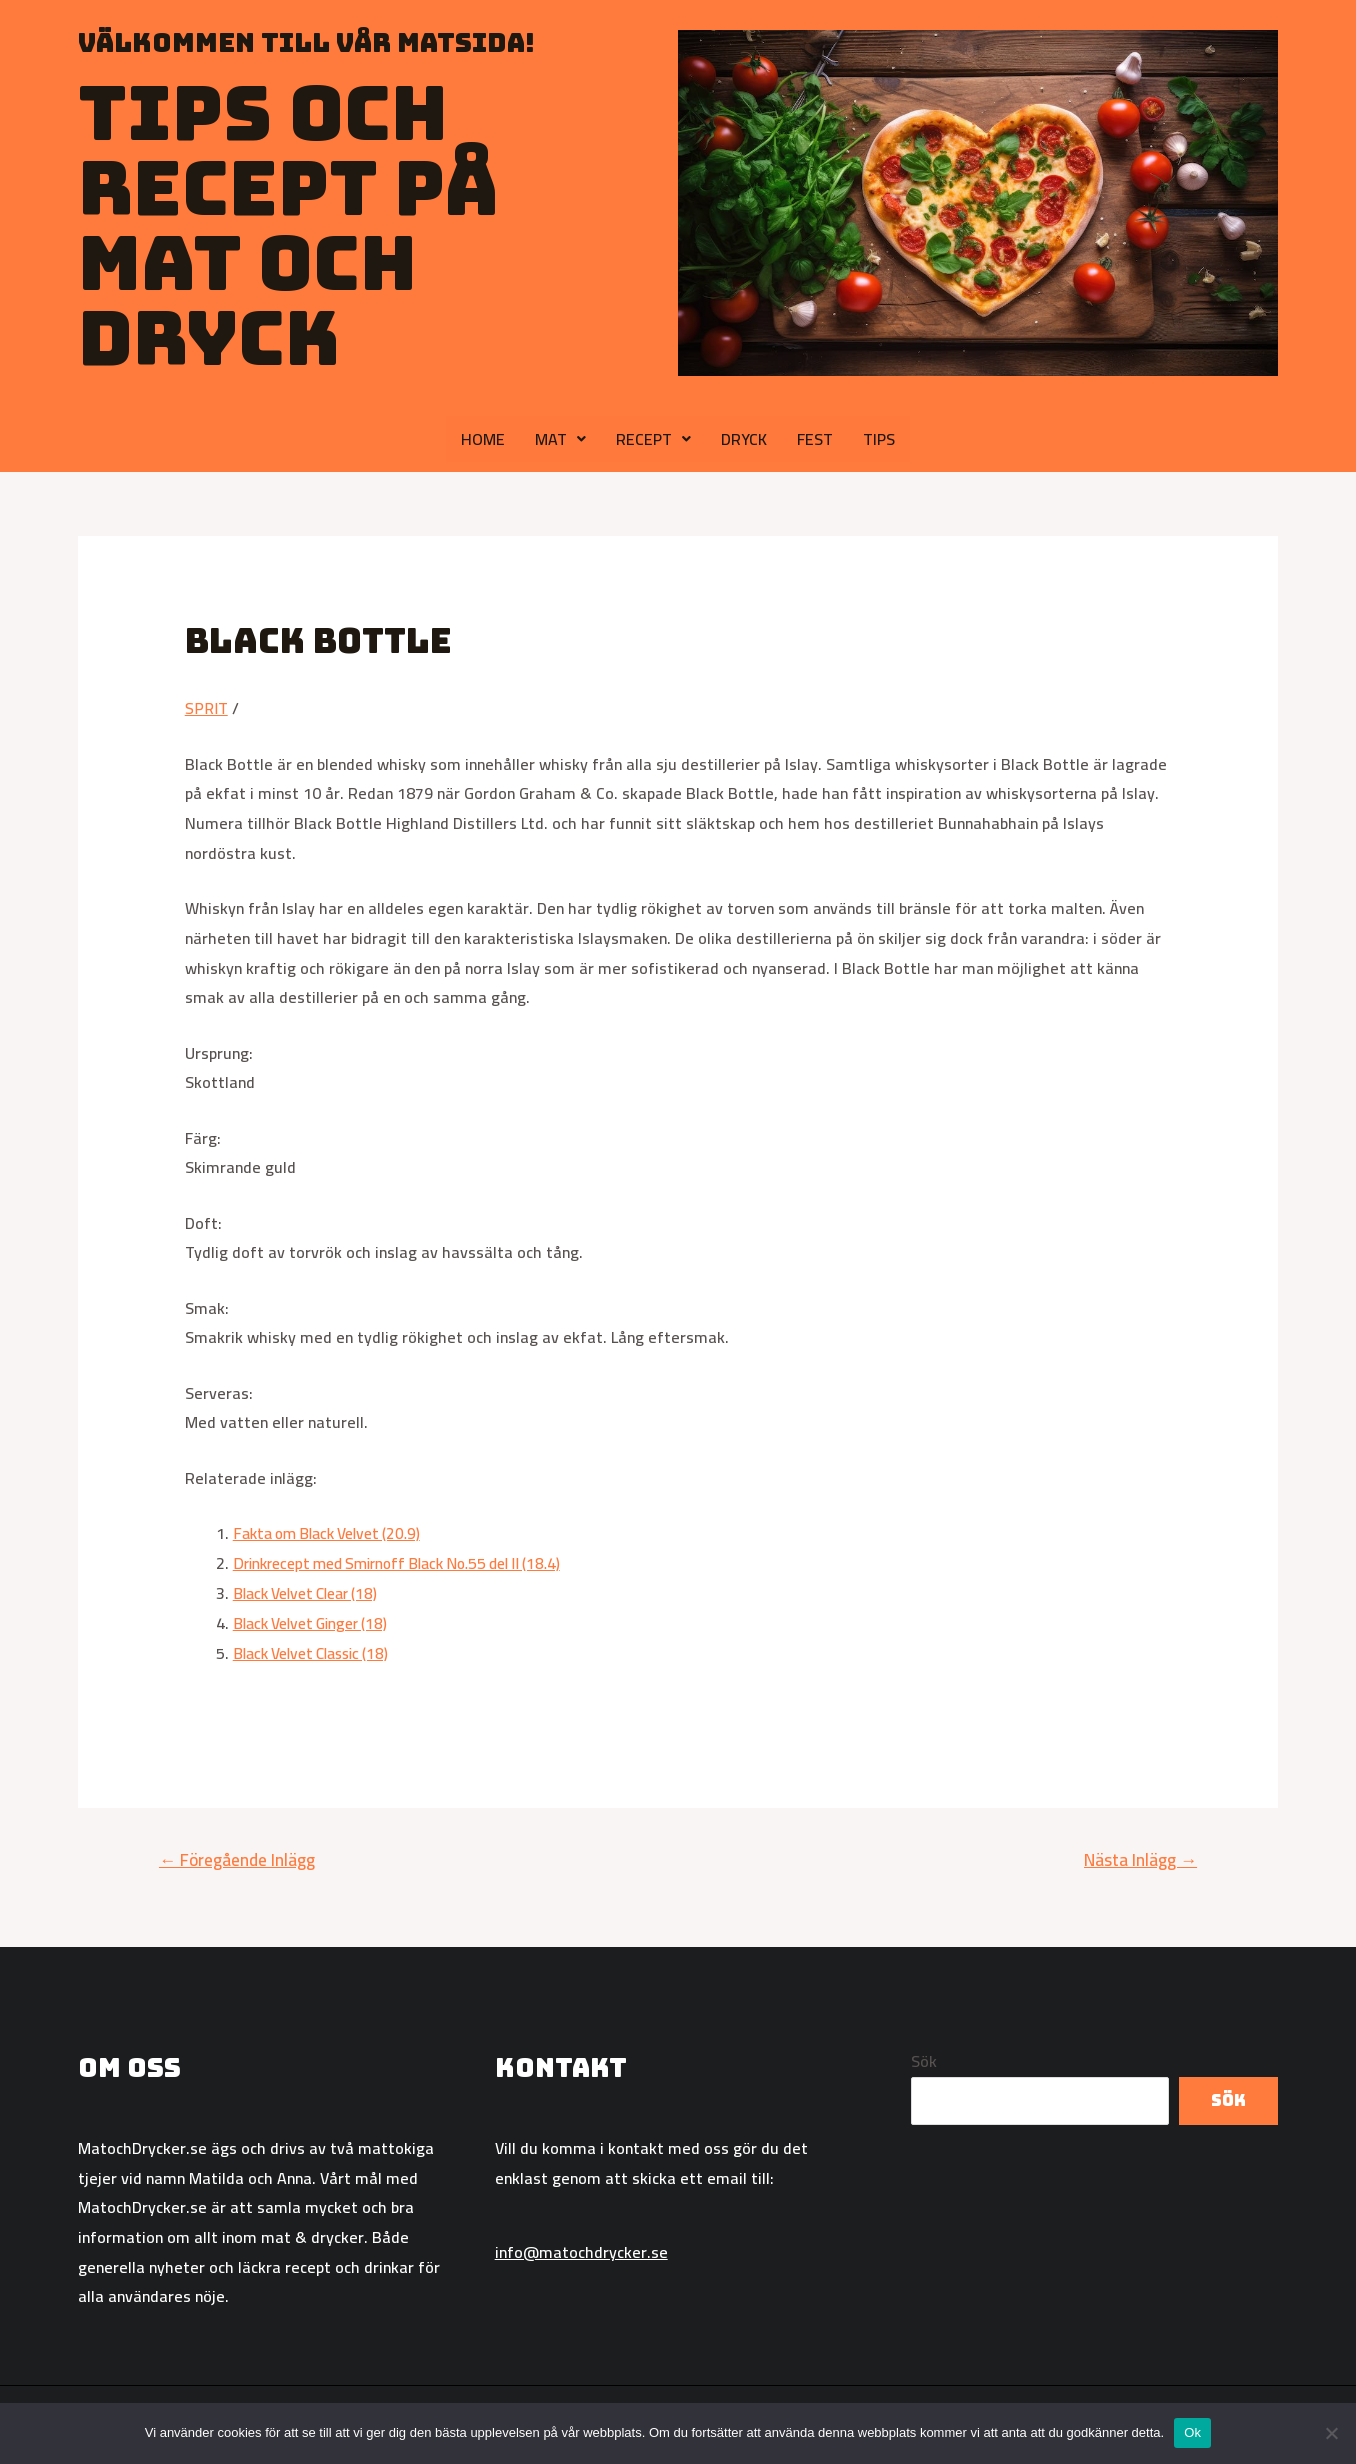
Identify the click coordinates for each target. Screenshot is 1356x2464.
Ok (1192, 2432)
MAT (560, 439)
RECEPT (653, 439)
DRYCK (744, 439)
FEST (815, 439)
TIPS (879, 439)
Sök (924, 2060)
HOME (483, 439)
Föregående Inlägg (237, 1858)
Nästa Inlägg (1140, 1858)
